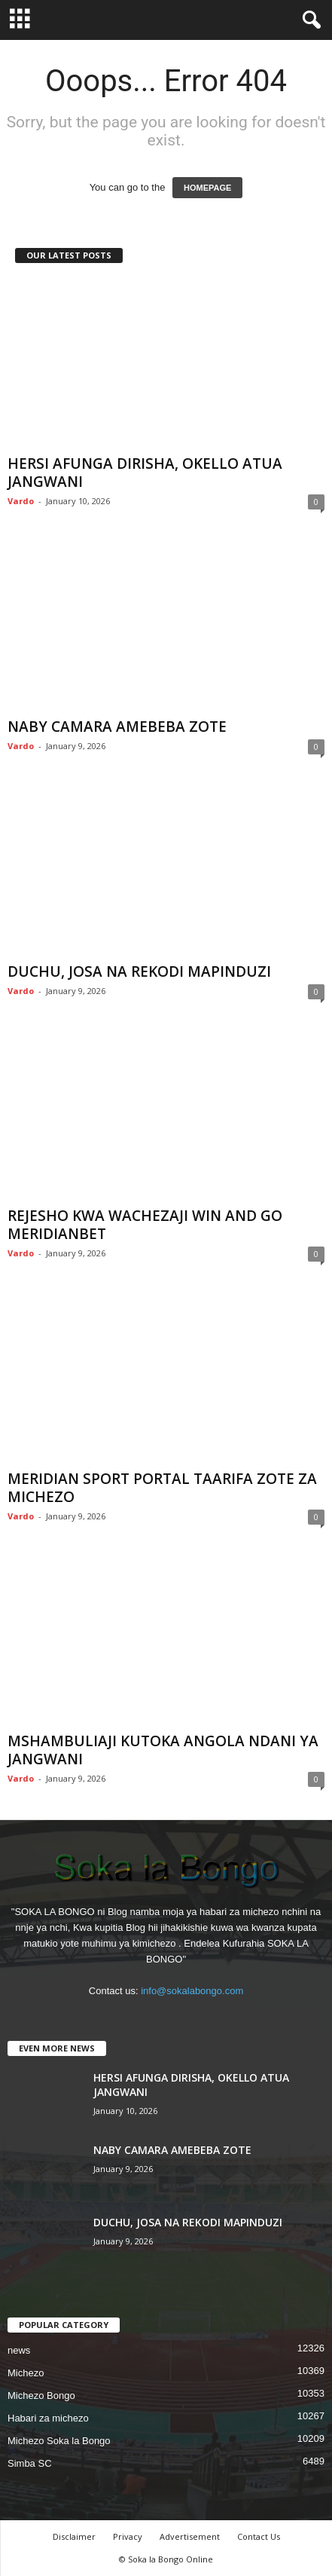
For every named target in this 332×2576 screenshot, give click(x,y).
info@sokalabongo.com (192, 1990)
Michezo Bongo (41, 2395)
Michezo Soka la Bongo (59, 2440)
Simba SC (30, 2463)
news (19, 2350)
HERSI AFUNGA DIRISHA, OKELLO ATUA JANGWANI (145, 472)
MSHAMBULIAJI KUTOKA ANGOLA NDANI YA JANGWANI (163, 1750)
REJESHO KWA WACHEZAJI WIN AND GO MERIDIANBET (145, 1225)
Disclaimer (74, 2536)
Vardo (21, 500)
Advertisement (190, 2536)
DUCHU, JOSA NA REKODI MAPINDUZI (139, 971)
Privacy (127, 2536)
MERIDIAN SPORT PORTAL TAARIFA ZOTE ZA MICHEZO (162, 1488)
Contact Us (258, 2536)
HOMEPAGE (207, 187)
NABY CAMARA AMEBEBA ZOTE (117, 726)
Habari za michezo (48, 2418)
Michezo (26, 2373)
